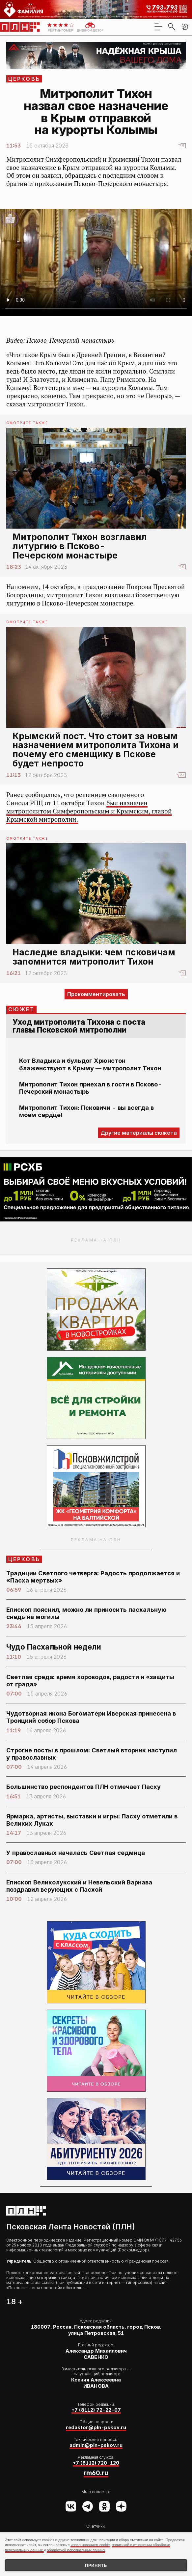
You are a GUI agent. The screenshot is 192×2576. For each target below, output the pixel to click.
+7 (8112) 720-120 (96, 2463)
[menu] (158, 26)
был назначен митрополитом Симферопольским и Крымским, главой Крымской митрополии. (89, 811)
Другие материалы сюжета (138, 1132)
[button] (184, 26)
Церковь (24, 79)
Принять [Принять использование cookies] (96, 2565)
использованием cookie (90, 2545)
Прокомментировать (96, 994)
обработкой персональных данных (76, 2550)
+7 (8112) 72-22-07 (96, 2410)
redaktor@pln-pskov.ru (96, 2427)
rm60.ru (96, 2473)
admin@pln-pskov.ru (96, 2445)
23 (182, 775)
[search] (171, 26)
